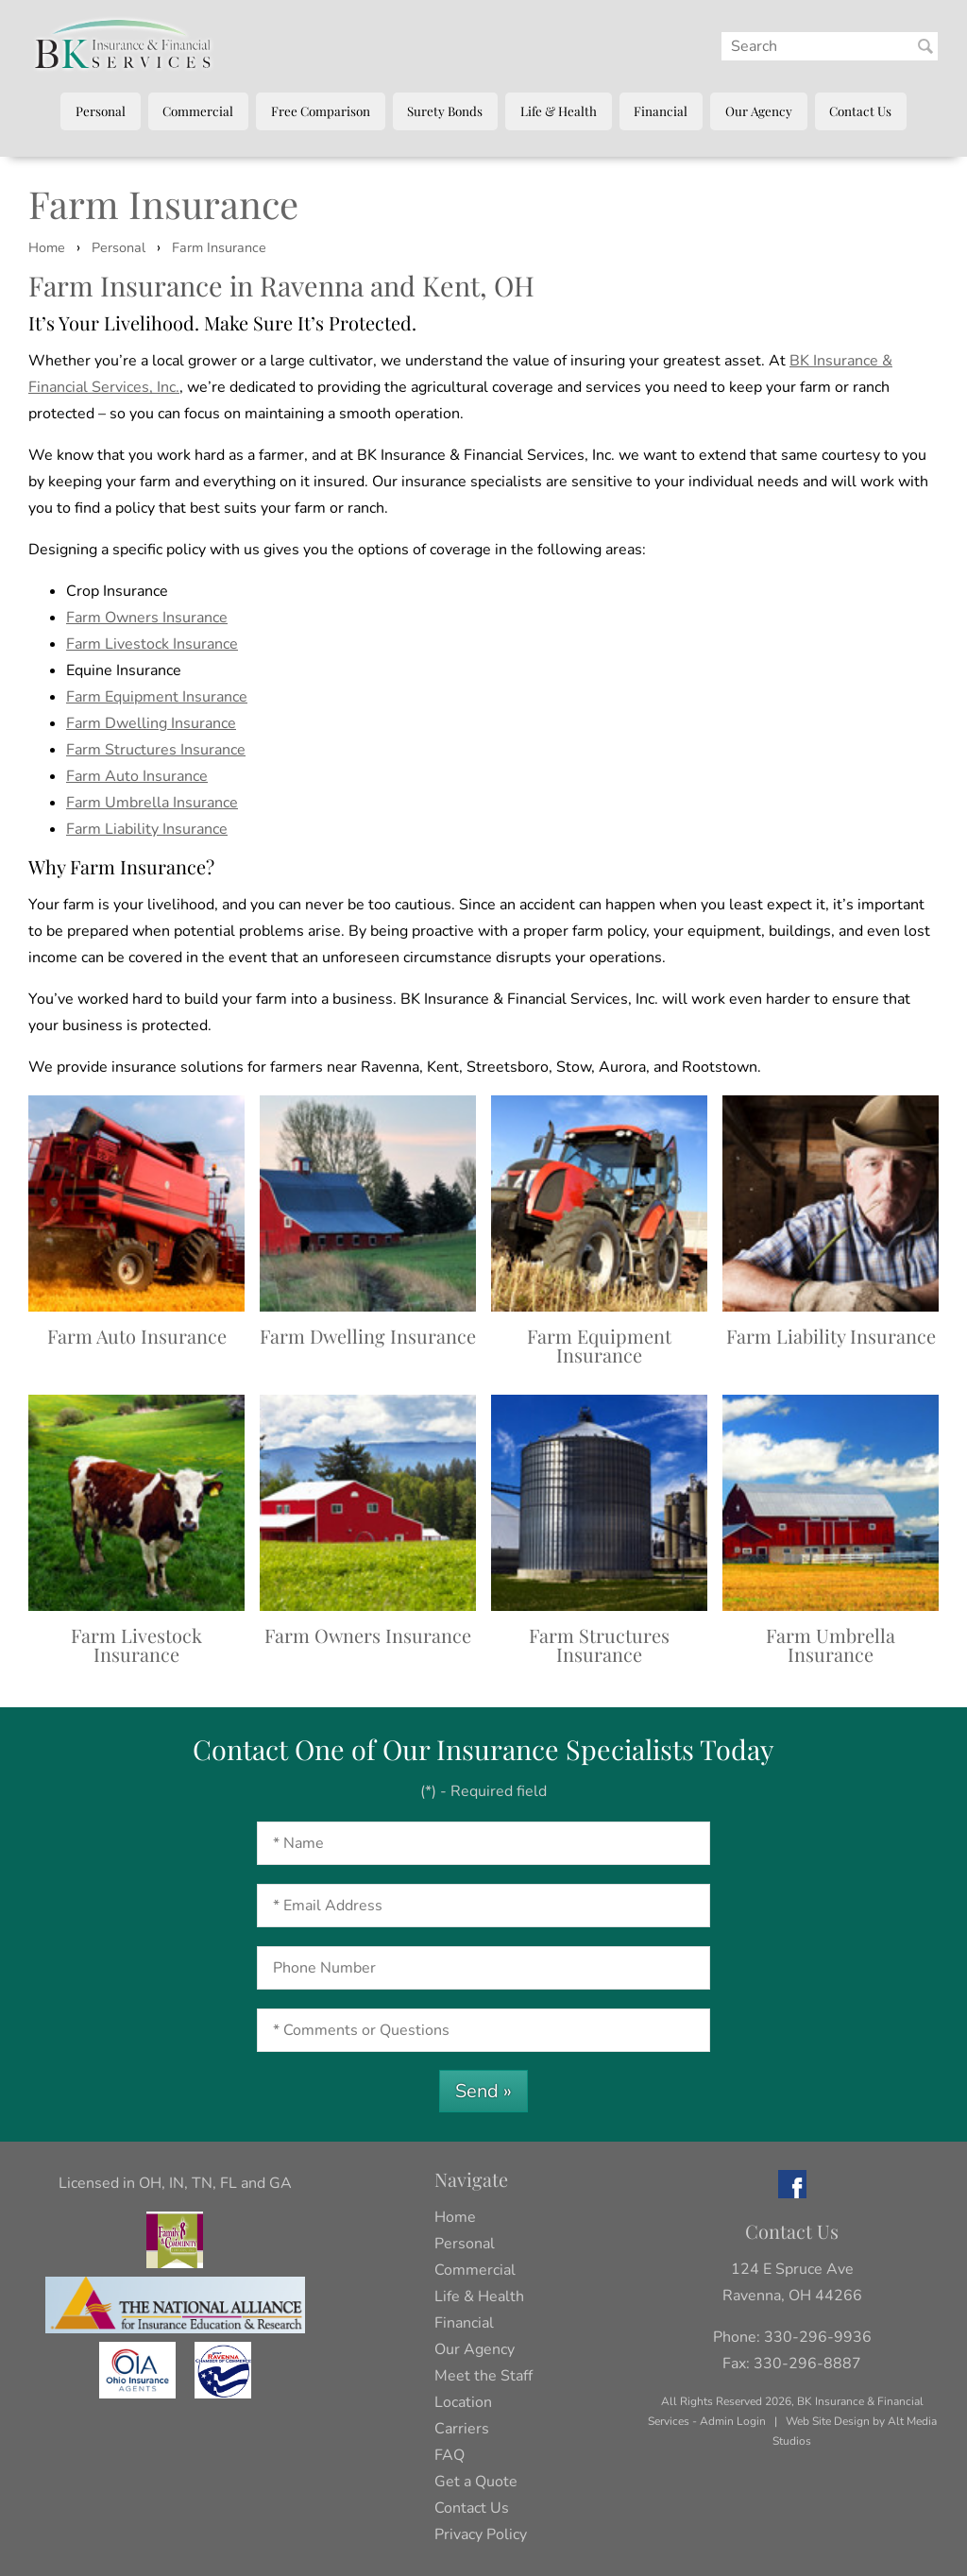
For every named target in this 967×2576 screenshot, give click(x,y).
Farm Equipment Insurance (156, 696)
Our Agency (758, 110)
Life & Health (558, 110)
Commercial (197, 110)
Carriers (461, 2428)
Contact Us (860, 110)
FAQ (449, 2455)
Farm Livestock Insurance (152, 644)
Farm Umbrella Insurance (152, 802)
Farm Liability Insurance (147, 829)
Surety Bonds (445, 110)
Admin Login (733, 2421)
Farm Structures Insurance (156, 749)
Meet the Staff (483, 2375)
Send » (483, 2091)
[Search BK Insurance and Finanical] (925, 46)
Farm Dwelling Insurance (151, 723)
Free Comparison (320, 110)
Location (463, 2402)
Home (46, 247)
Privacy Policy (480, 2534)
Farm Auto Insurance (137, 776)
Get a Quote (475, 2481)
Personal (101, 110)
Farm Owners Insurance (147, 617)
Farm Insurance (219, 247)
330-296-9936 (818, 2337)
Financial (660, 110)
